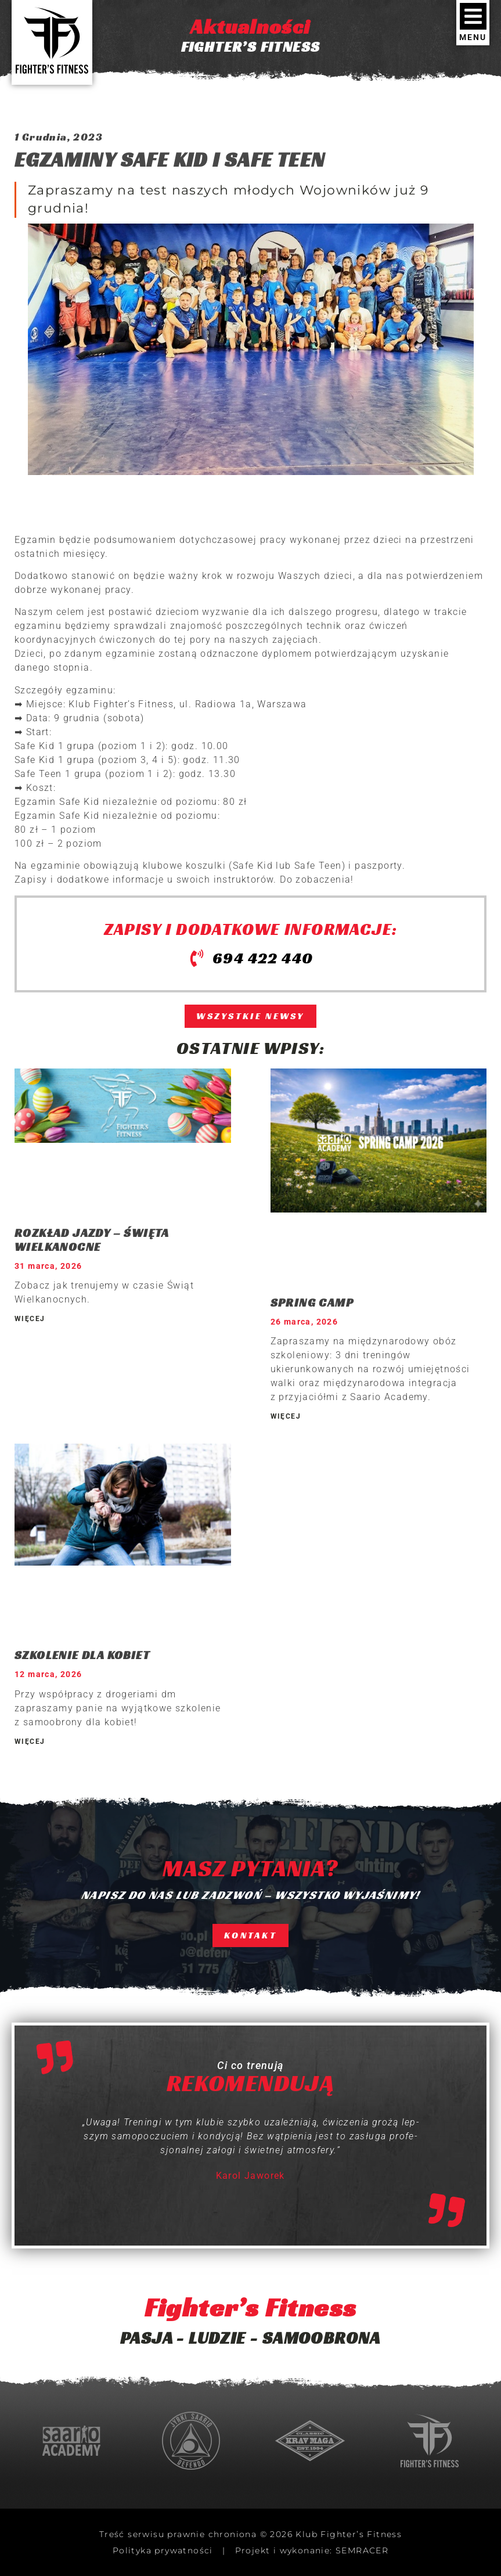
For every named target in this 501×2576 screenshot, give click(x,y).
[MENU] (473, 16)
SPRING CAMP (312, 1302)
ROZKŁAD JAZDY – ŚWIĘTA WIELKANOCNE (92, 1239)
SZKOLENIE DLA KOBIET (82, 1655)
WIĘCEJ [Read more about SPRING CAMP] (286, 1416)
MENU (472, 37)
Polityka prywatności (163, 2550)
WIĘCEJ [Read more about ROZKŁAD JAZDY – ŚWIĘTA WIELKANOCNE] (30, 1319)
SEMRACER (362, 2550)
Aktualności (250, 26)
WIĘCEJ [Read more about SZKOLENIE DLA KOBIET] (30, 1741)
